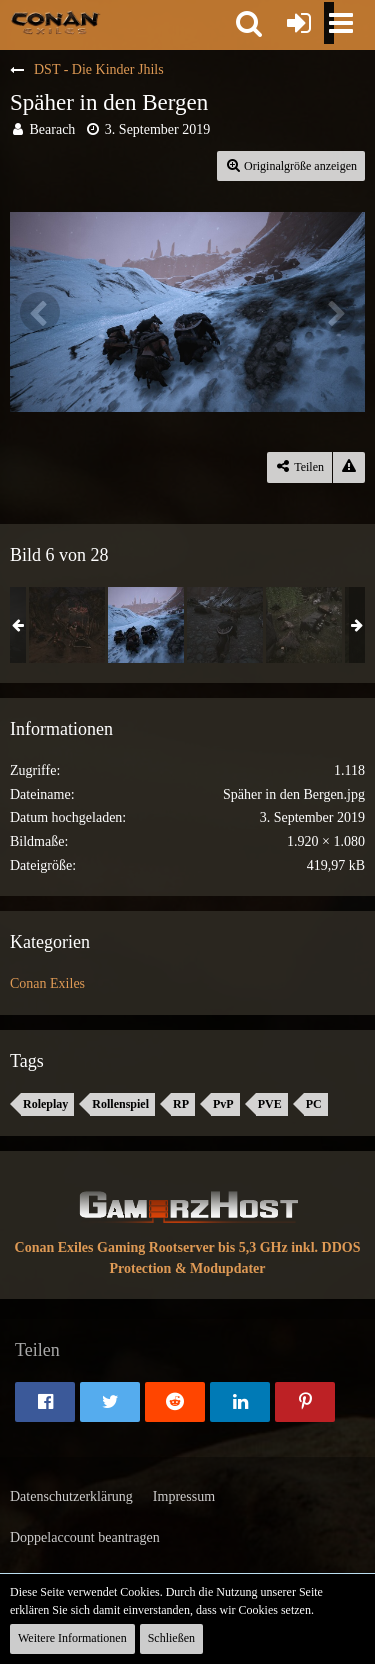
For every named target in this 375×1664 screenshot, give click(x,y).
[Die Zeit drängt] (225, 625)
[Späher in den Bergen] (146, 625)
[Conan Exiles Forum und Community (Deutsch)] (55, 22)
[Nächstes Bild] (335, 312)
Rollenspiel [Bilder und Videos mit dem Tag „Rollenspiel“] (120, 1104)
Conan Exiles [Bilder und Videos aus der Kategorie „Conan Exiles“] (47, 983)
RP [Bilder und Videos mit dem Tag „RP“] (181, 1104)
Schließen (171, 1638)
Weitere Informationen (72, 1638)
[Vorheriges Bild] (40, 312)
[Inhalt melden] (349, 467)
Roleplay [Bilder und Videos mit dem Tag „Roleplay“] (45, 1104)
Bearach (53, 129)
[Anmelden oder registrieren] (299, 23)
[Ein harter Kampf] (67, 625)
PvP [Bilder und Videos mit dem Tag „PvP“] (223, 1104)
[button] (249, 23)
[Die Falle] (304, 625)
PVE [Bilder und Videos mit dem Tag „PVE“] (270, 1104)
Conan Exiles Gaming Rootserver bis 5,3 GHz (151, 1247)
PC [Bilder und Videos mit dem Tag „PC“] (314, 1104)
